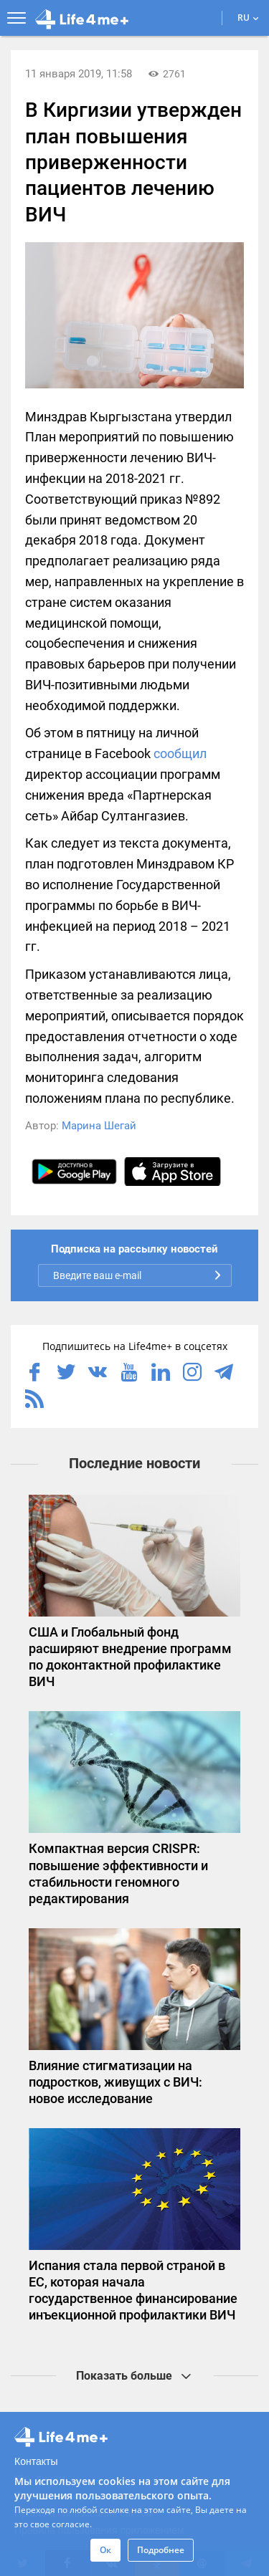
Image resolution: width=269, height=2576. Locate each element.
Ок (105, 2550)
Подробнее (160, 2550)
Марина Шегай (99, 1125)
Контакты (35, 2461)
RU (248, 17)
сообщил (180, 753)
